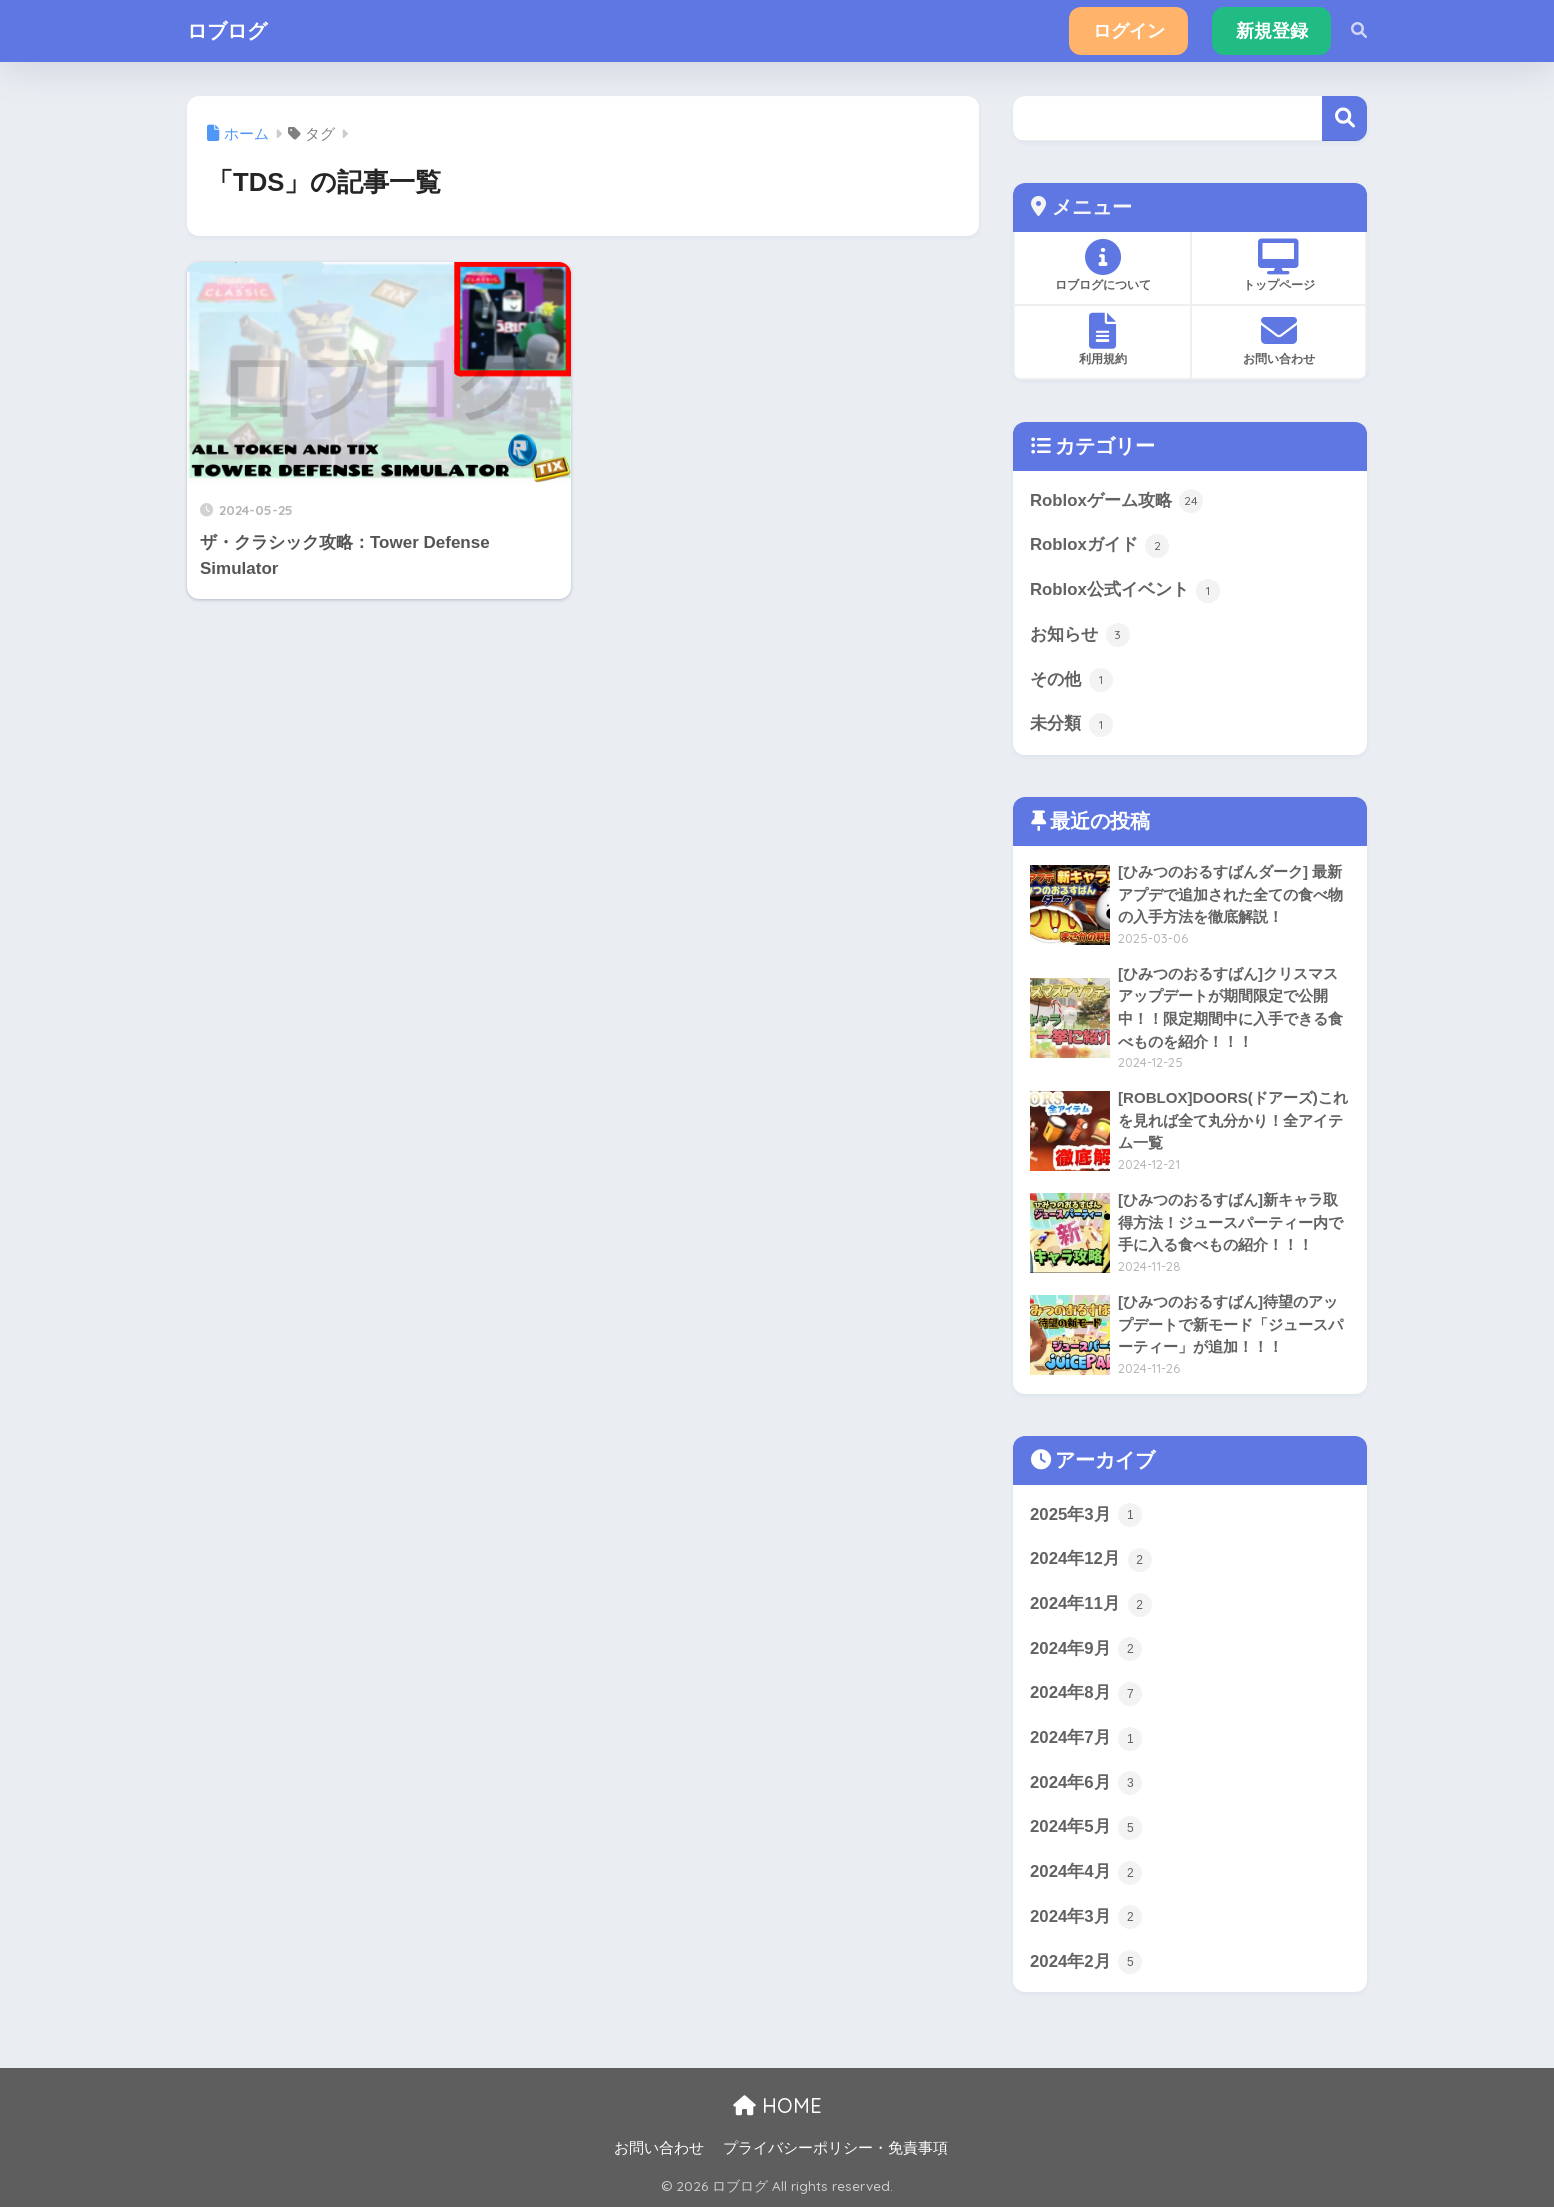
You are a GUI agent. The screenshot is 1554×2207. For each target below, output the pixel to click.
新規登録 (1272, 31)
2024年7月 (1086, 1739)
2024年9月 (1086, 1649)
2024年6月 (1086, 1783)
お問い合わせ (659, 2148)
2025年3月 (1086, 1515)
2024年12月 (1091, 1560)
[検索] (1349, 31)
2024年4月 (1086, 1873)
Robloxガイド (1099, 546)
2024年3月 (1086, 1917)
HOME (777, 2105)
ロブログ (227, 30)
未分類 (1071, 725)
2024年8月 (1086, 1694)
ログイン (1129, 31)
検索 (1344, 118)
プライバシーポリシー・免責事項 (835, 2148)
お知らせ (1080, 635)
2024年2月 (1086, 1962)
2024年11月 (1091, 1605)
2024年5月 (1086, 1828)
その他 (1071, 680)
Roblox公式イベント (1125, 591)
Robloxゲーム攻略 (1116, 501)
